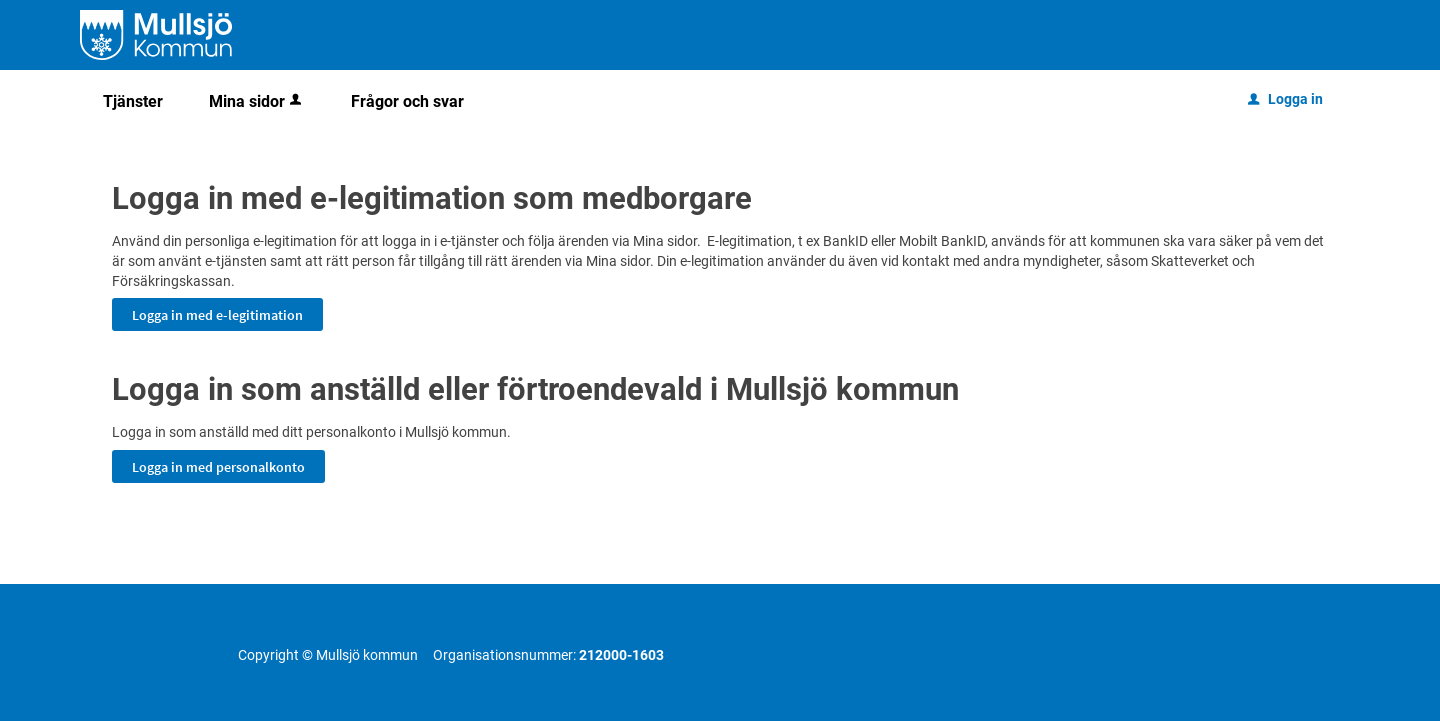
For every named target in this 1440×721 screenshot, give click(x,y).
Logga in (1285, 99)
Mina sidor (257, 101)
